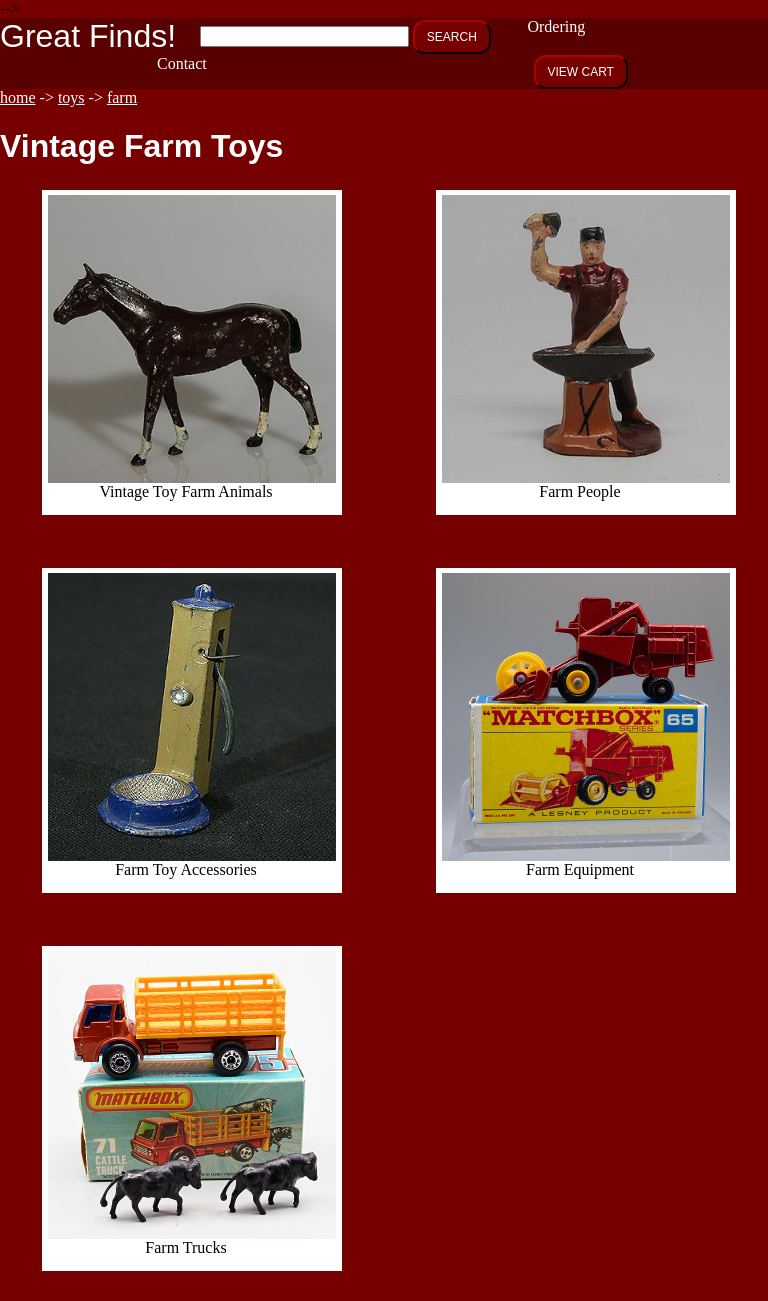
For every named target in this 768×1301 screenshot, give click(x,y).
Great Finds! (88, 36)
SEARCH (452, 37)
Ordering (556, 26)
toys (71, 97)
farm (122, 97)
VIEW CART (581, 72)
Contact (182, 63)
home (18, 97)
